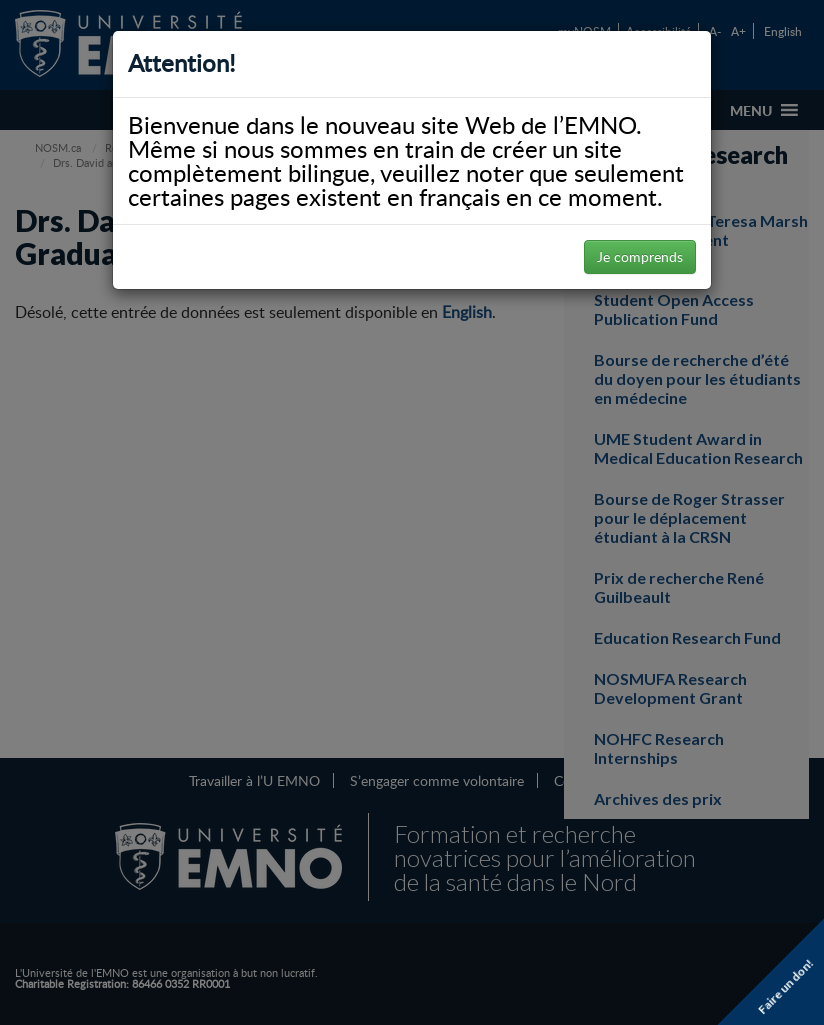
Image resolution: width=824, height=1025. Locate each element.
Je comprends (640, 256)
